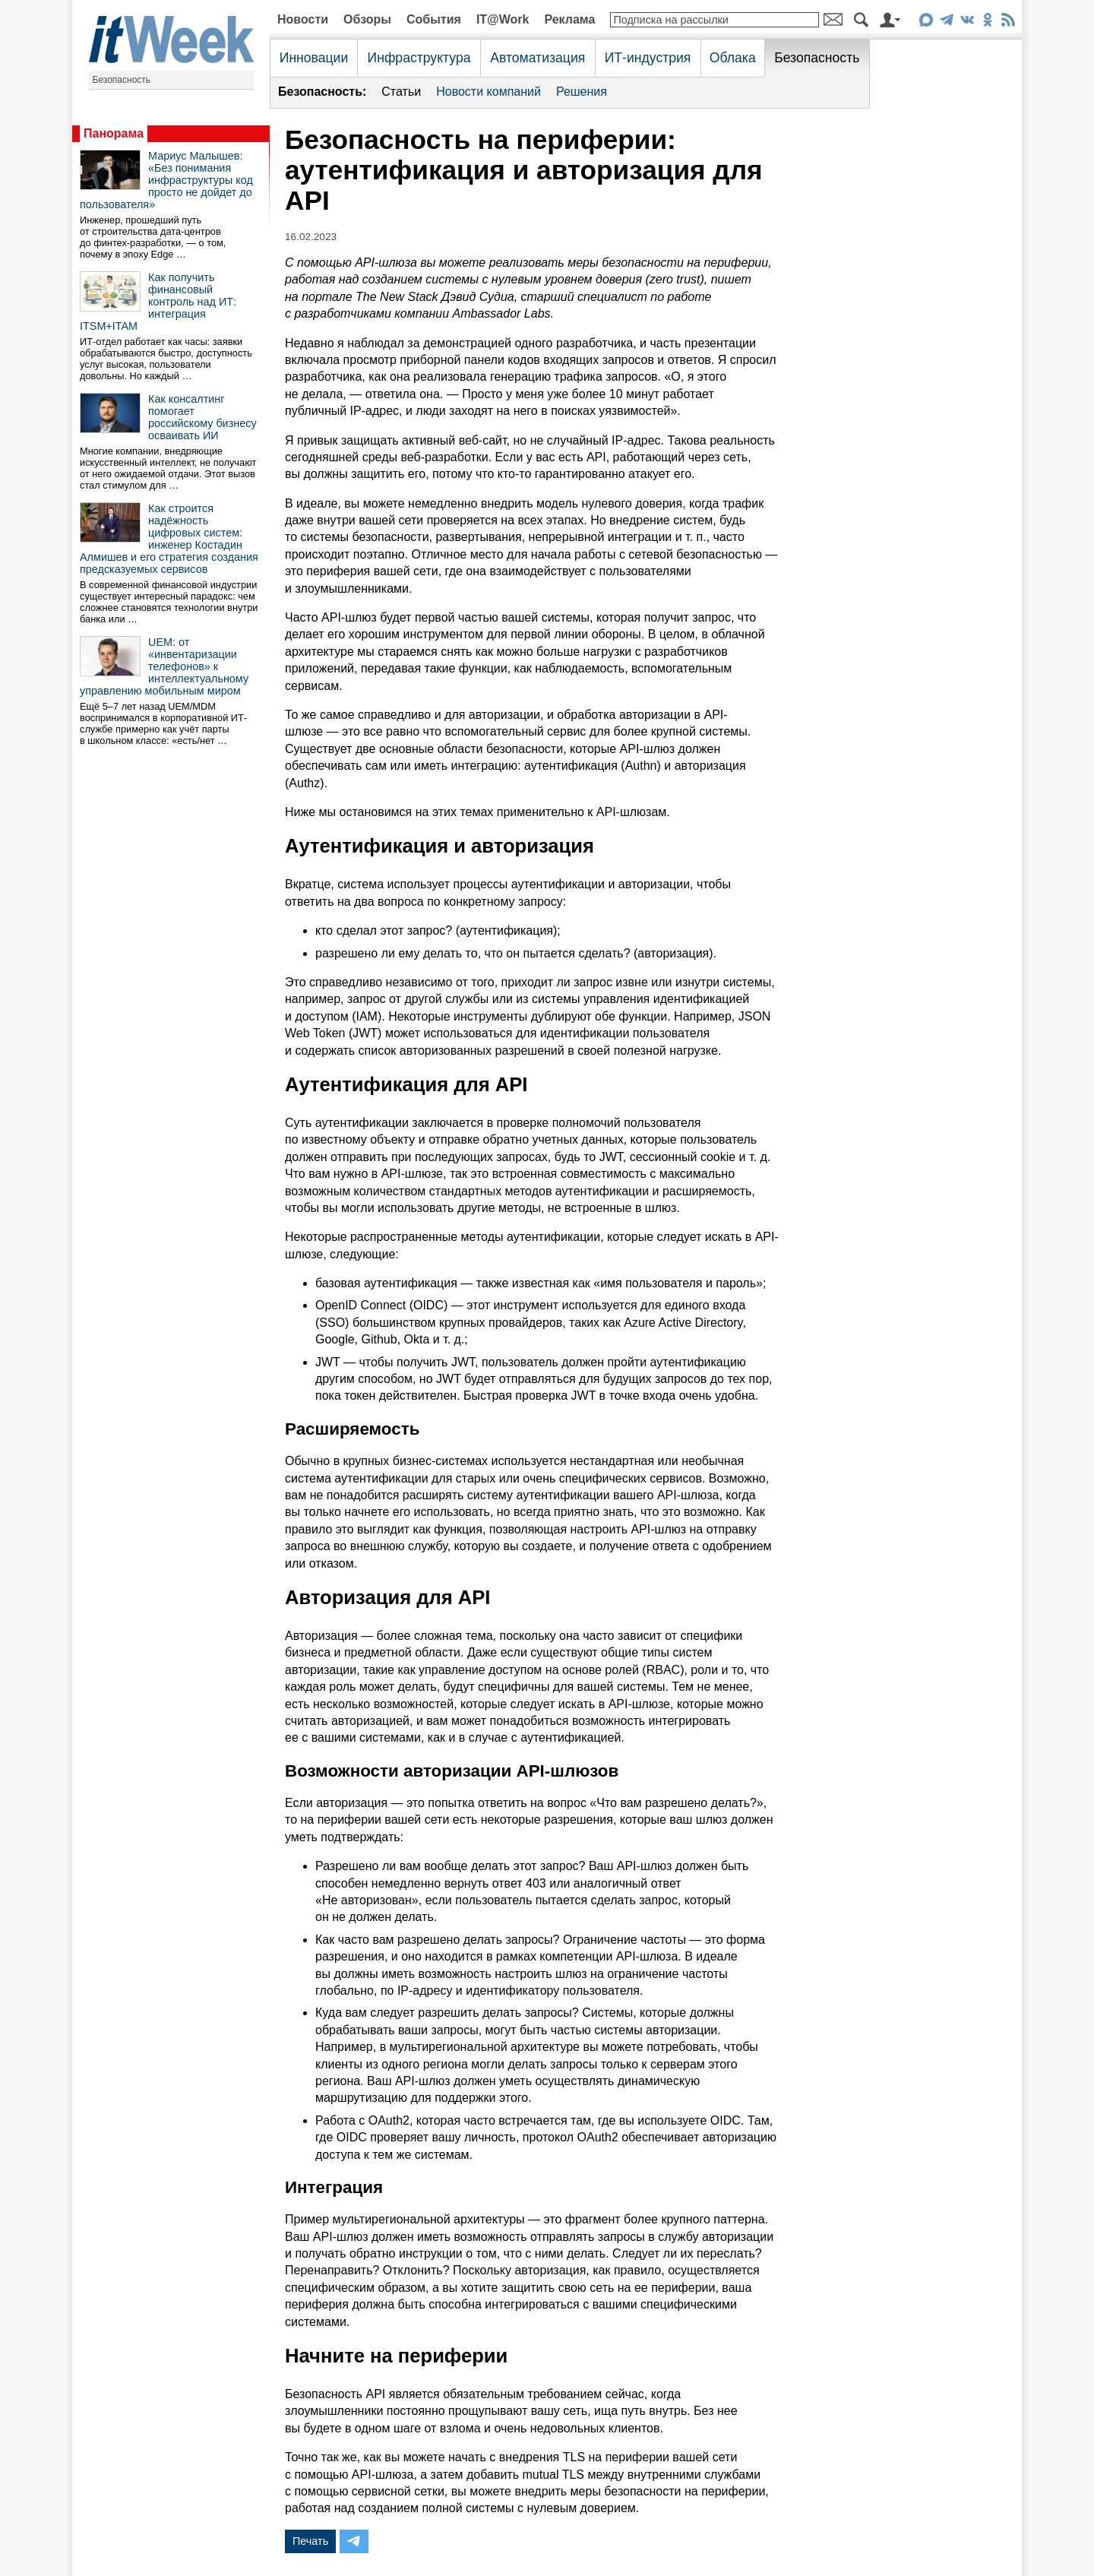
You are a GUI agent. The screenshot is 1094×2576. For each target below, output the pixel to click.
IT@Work (503, 19)
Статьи (401, 91)
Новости (302, 19)
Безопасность (122, 79)
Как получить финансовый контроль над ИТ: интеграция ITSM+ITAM (158, 301)
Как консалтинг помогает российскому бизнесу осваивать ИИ (202, 417)
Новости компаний (488, 91)
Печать (310, 2541)
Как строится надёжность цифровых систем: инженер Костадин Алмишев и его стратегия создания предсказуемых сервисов (169, 538)
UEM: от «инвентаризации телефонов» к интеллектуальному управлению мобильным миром (164, 666)
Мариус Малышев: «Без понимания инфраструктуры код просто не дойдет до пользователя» (166, 180)
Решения (581, 91)
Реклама (569, 19)
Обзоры (367, 19)
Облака (733, 57)
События (433, 19)
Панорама (114, 133)
